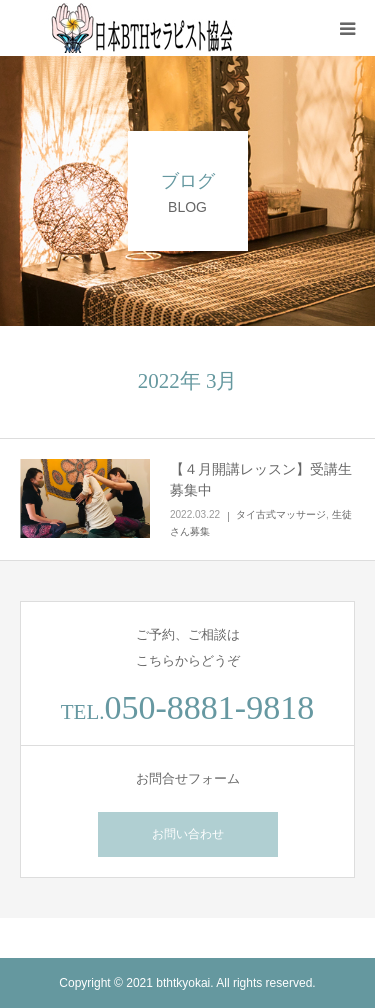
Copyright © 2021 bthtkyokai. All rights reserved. (187, 983)
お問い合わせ (188, 834)
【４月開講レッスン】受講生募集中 (261, 479)
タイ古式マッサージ (281, 514)
